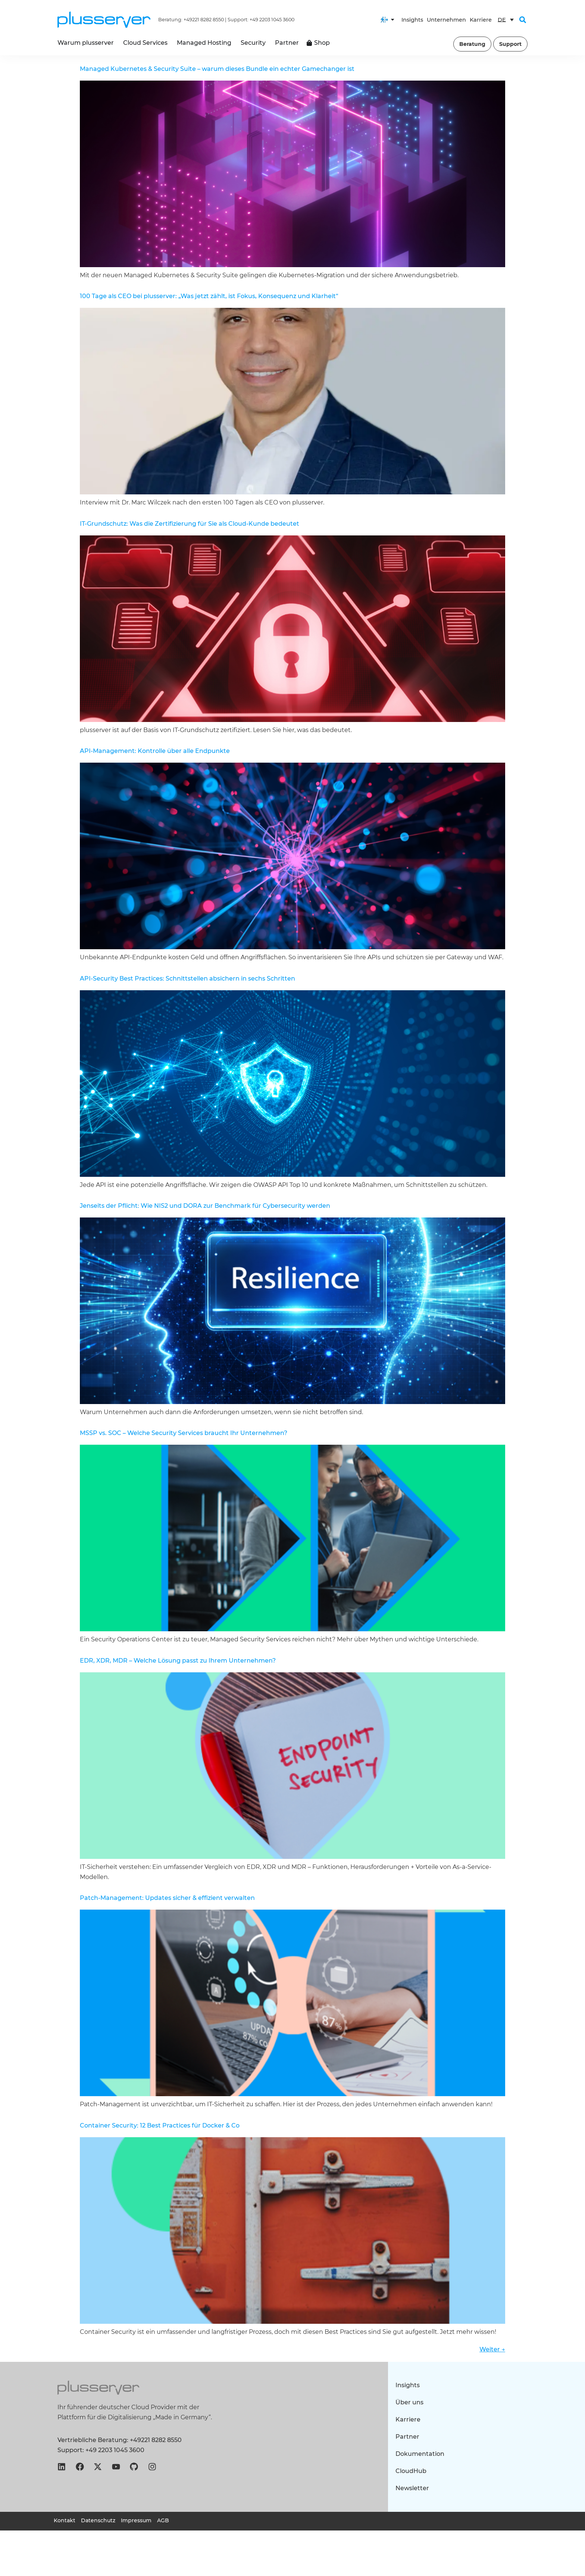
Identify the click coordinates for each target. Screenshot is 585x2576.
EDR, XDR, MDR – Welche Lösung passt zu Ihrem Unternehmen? (178, 1660)
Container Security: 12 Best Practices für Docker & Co (160, 2125)
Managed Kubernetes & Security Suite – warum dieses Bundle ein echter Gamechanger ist (217, 68)
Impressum (136, 2520)
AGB (163, 2520)
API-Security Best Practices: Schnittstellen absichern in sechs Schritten (187, 978)
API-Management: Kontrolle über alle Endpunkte (155, 750)
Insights (412, 19)
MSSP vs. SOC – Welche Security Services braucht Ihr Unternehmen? (183, 1433)
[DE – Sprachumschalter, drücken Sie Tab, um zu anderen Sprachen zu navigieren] (506, 19)
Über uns (409, 2402)
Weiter (492, 2349)
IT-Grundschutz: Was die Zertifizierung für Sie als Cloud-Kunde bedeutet (189, 523)
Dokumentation (419, 2453)
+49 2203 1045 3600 (272, 19)
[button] (523, 20)
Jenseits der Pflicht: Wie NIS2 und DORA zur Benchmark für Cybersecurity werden (205, 1205)
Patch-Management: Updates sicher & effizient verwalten (167, 1897)
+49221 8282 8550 (204, 19)
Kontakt (64, 2520)
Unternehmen (446, 19)
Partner (407, 2436)
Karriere (481, 19)
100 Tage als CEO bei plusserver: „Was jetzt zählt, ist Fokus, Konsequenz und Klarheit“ (209, 296)
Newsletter (412, 2488)
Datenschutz (98, 2520)
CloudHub (410, 2471)
